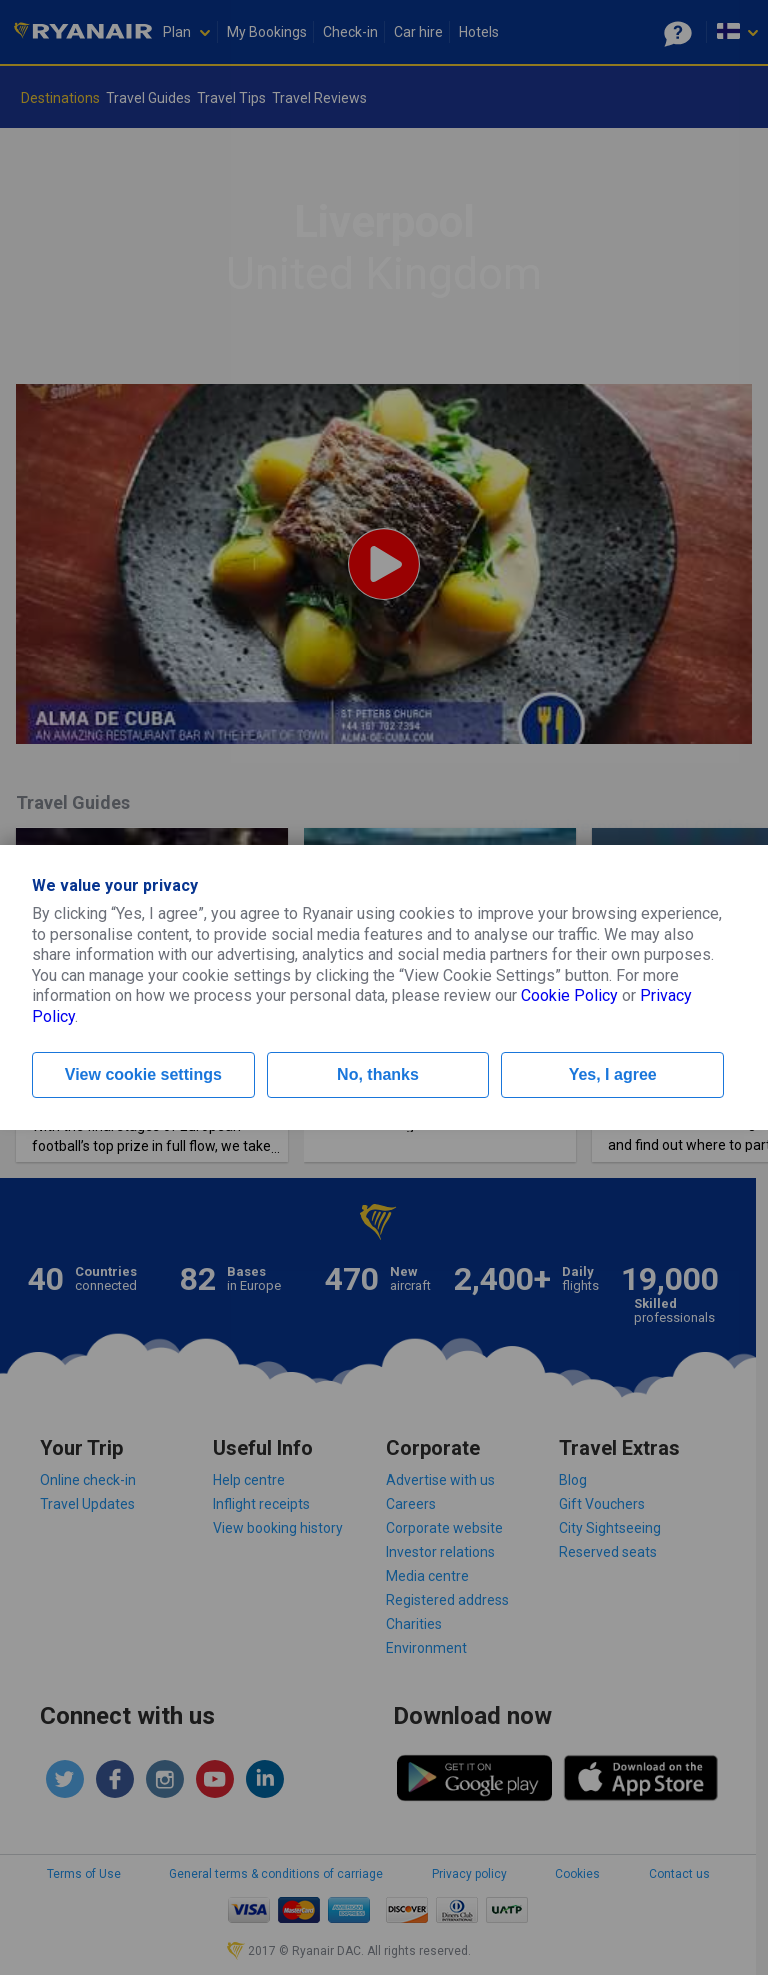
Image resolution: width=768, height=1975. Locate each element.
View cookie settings (143, 1074)
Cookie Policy (569, 995)
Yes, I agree (613, 1074)
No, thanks (378, 1074)
